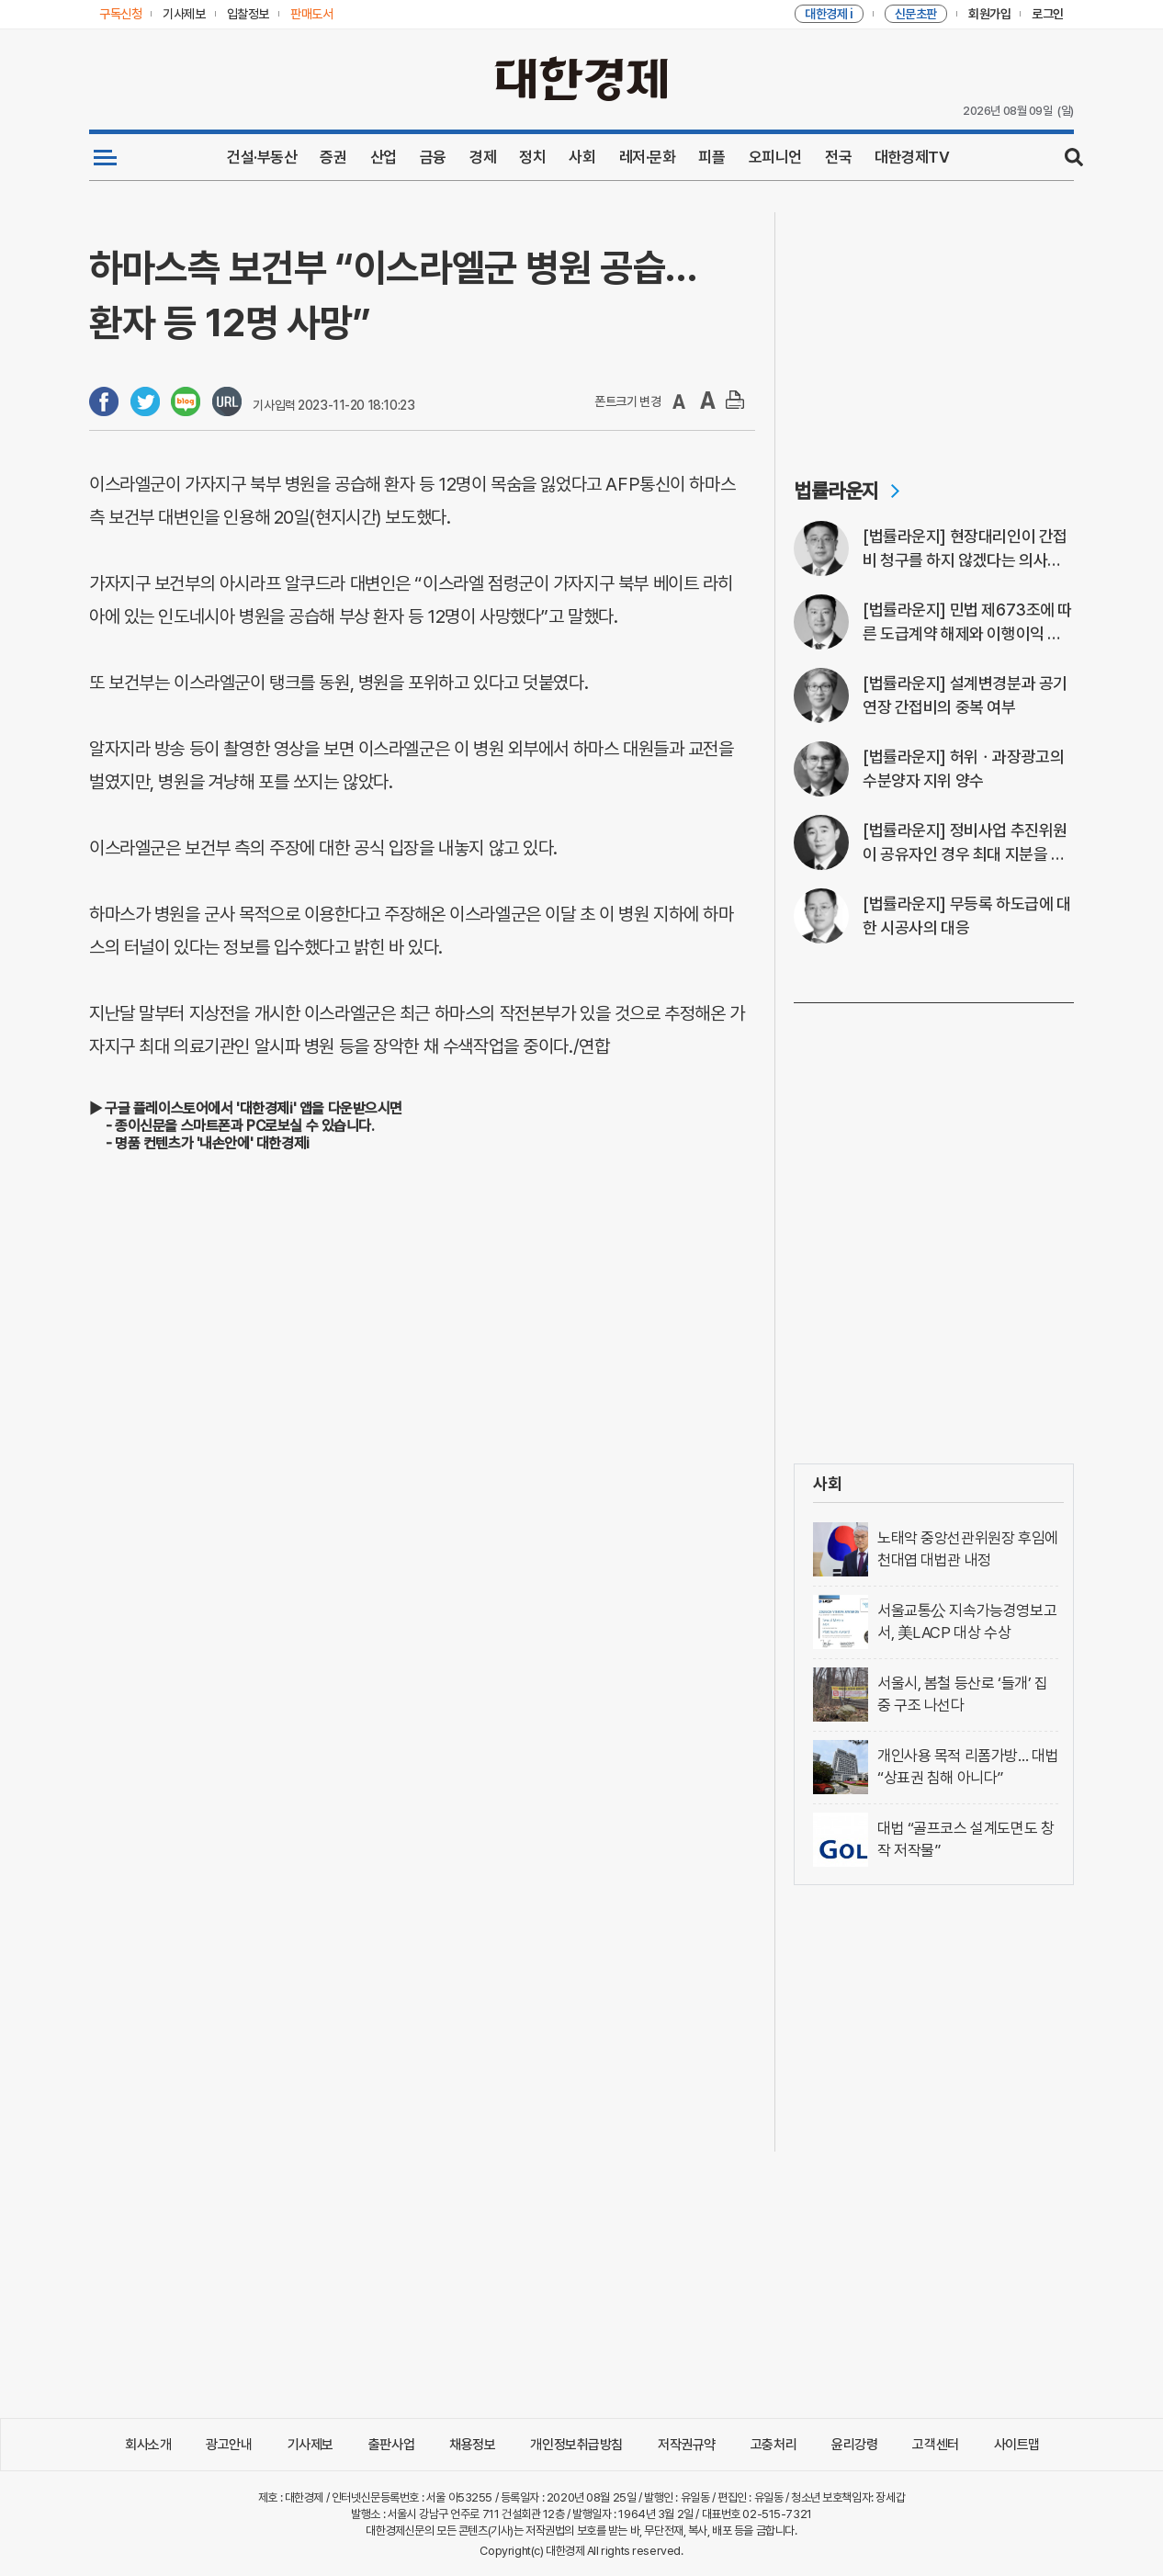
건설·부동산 (262, 157)
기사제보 (310, 2444)
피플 (711, 157)
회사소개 (148, 2444)
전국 (838, 157)
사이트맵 (1017, 2444)
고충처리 (773, 2444)
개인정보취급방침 (576, 2444)
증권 (333, 157)
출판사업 (391, 2444)
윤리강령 (854, 2444)
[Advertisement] (934, 327)
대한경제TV (912, 157)
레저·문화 (647, 157)
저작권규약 (687, 2444)
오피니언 (775, 157)
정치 (532, 157)
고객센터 (935, 2444)
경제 (482, 157)
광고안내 (229, 2444)
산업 (383, 157)
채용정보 (472, 2444)
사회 (582, 157)
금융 (433, 157)
